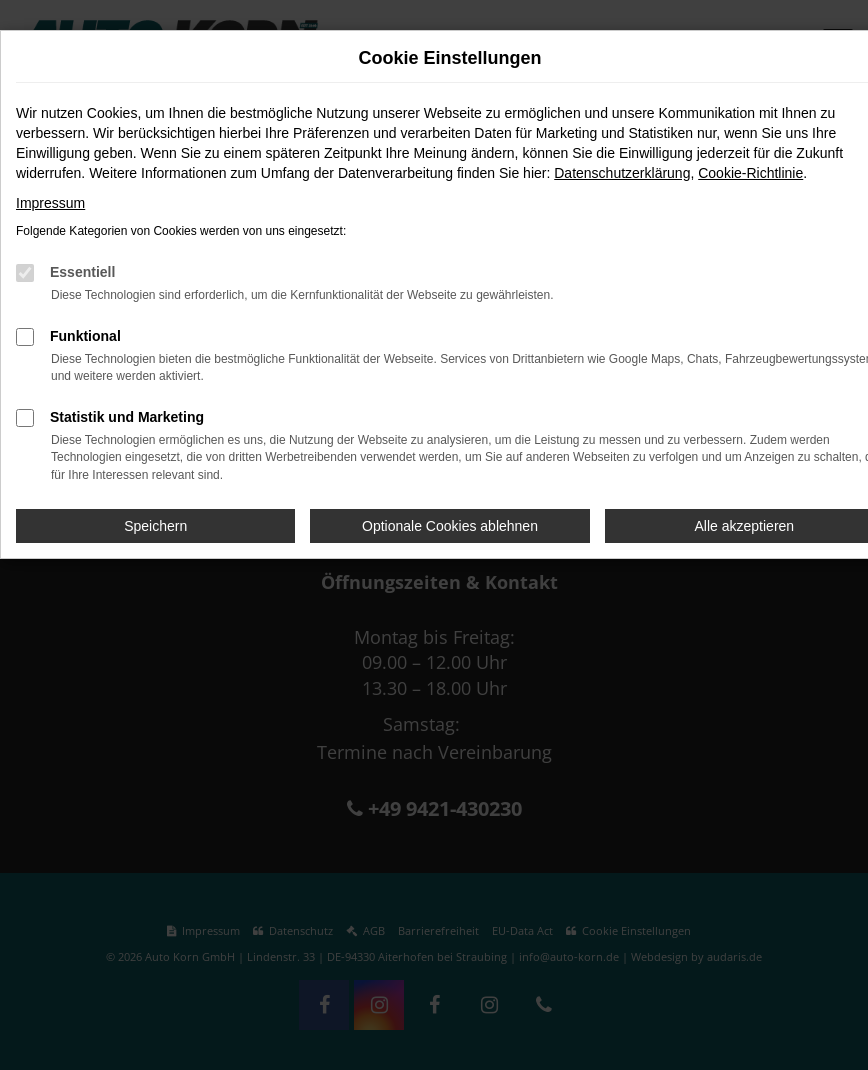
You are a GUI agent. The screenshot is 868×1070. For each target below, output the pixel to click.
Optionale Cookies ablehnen (450, 526)
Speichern (155, 526)
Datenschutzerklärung (622, 173)
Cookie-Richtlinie (750, 173)
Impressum (50, 203)
